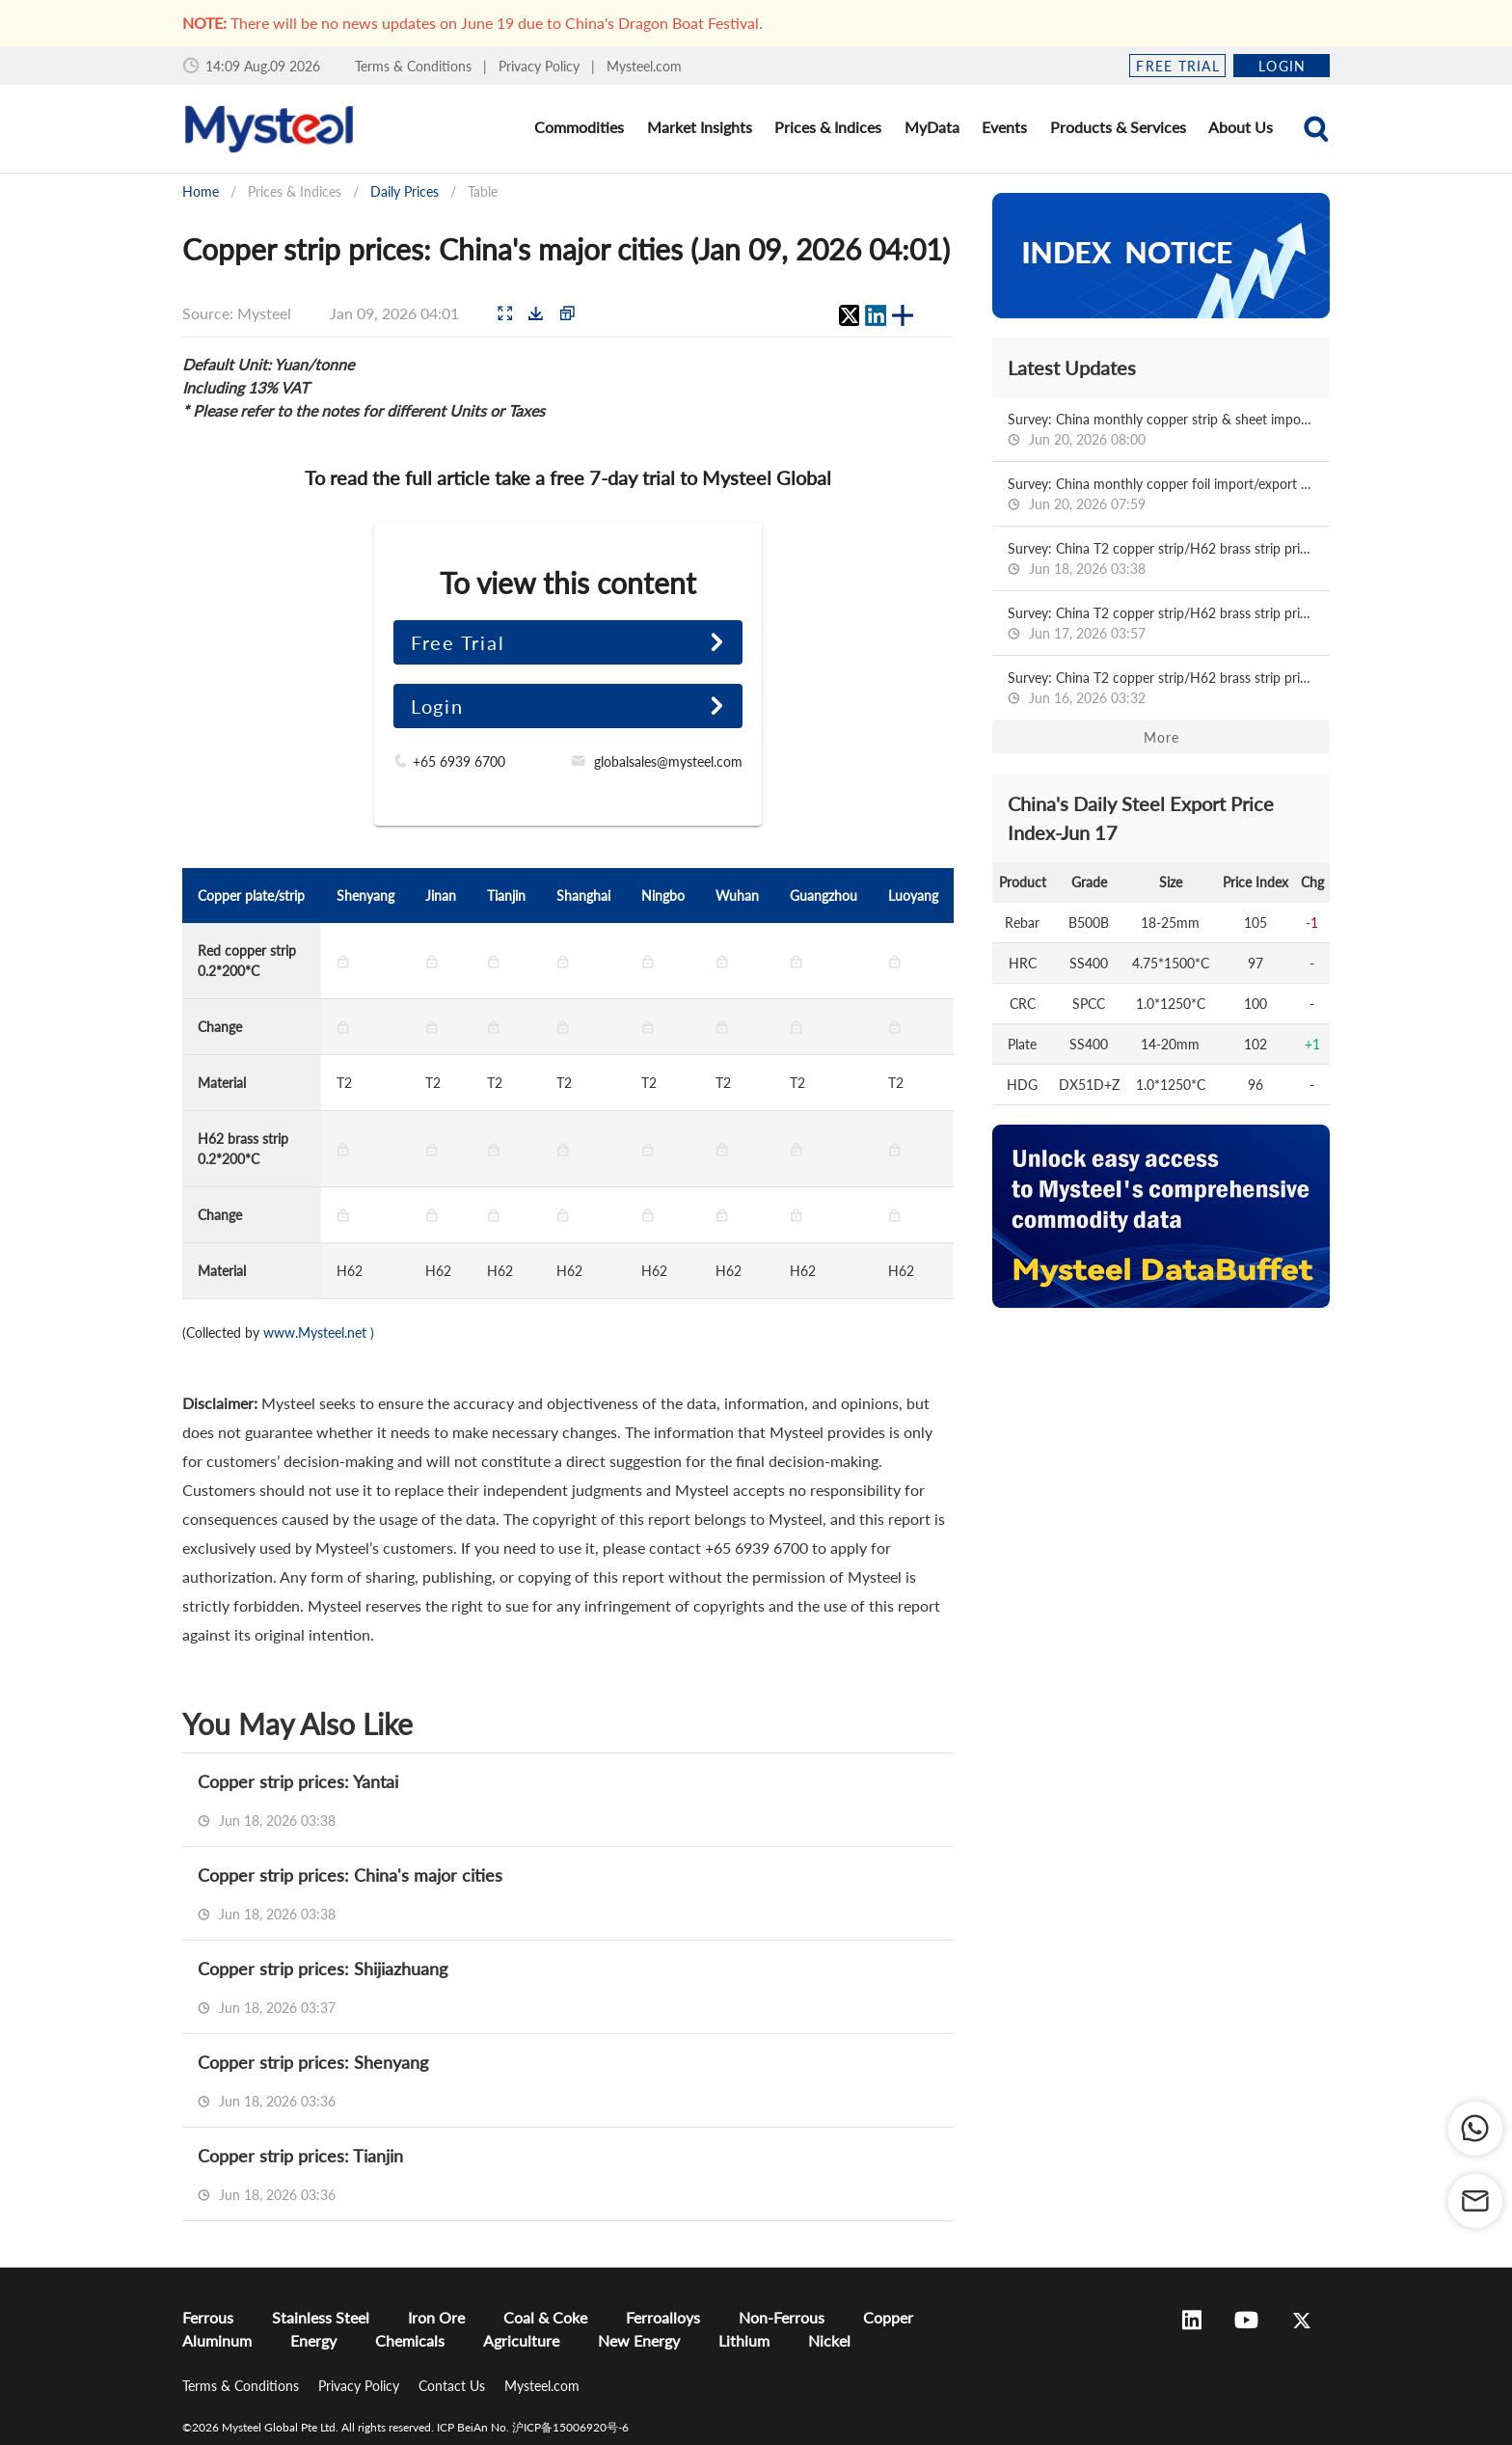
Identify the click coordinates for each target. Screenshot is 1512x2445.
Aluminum (217, 2340)
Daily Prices (404, 191)
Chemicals (410, 2340)
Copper (888, 2317)
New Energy (639, 2340)
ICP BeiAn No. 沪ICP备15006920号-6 (533, 2427)
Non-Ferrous (781, 2317)
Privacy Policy (541, 66)
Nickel (829, 2340)
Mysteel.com (644, 66)
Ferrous (207, 2317)
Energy (313, 2340)
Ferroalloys (663, 2317)
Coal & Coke (545, 2317)
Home (200, 191)
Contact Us (453, 2385)
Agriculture (521, 2340)
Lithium (744, 2340)
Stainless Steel (320, 2317)
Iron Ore (436, 2317)
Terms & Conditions (415, 66)
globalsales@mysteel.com (668, 761)
